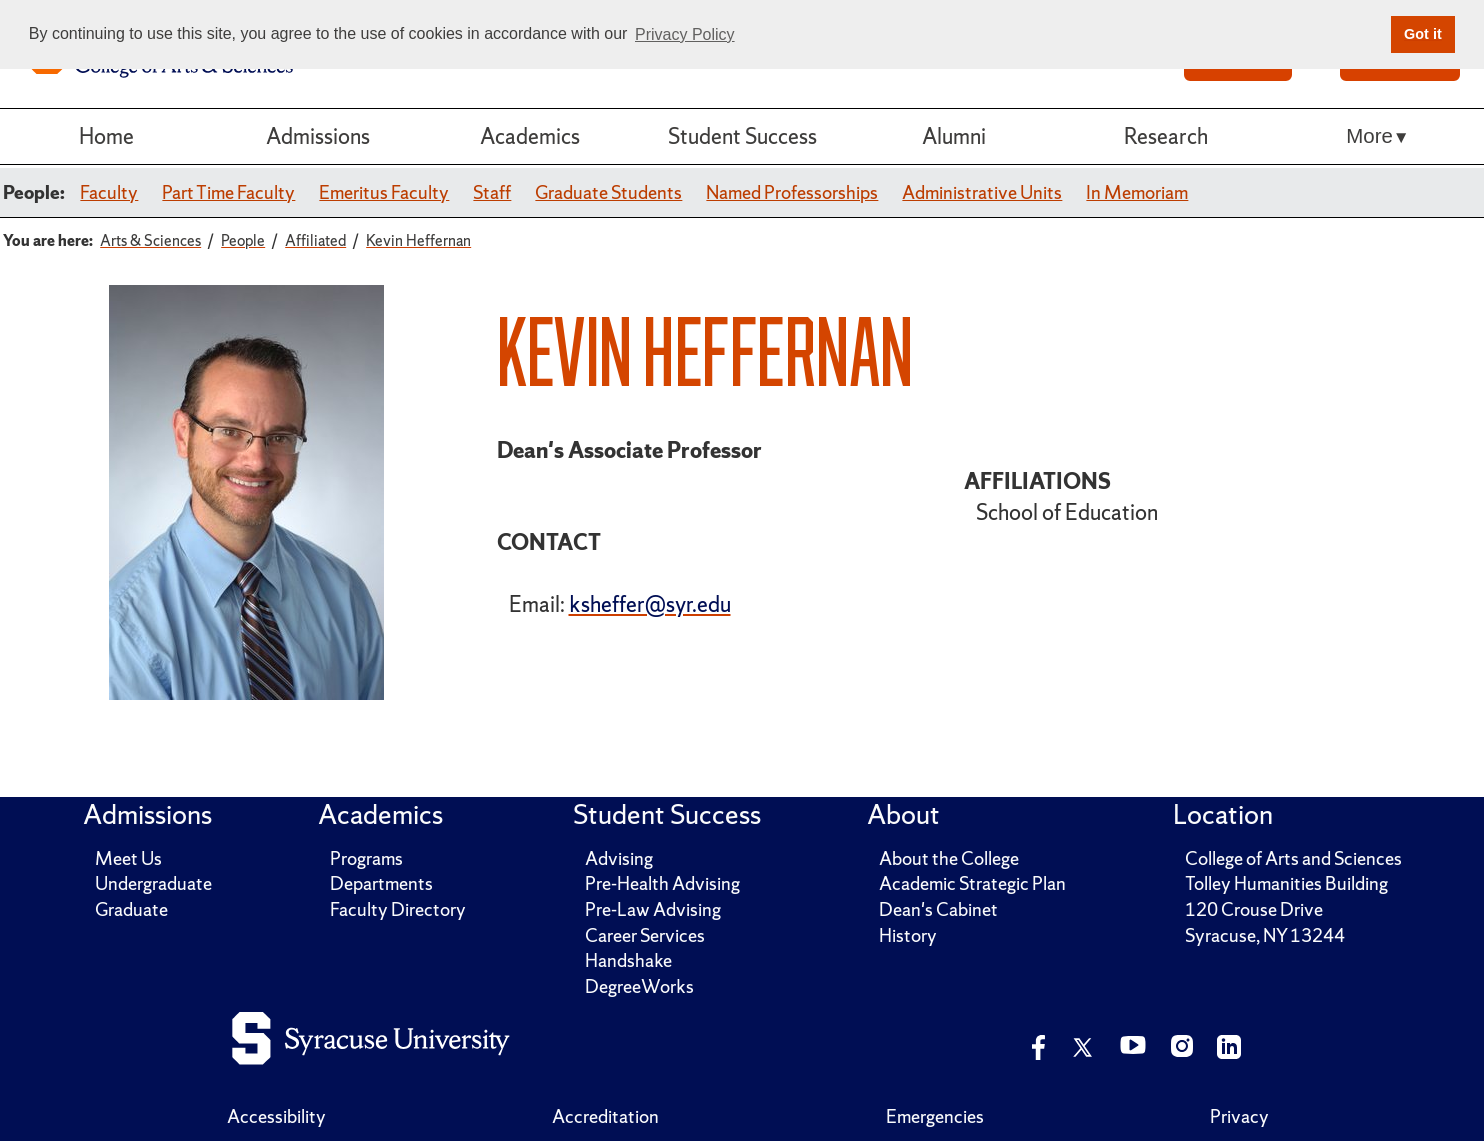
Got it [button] (1423, 34)
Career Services (645, 935)
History (908, 935)
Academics (530, 136)
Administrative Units (982, 192)
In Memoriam (1137, 192)
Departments (381, 883)
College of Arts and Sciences (1293, 858)
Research (1166, 136)
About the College (949, 858)
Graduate (131, 909)
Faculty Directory (398, 909)
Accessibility (276, 1116)
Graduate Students (608, 192)
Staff (492, 192)
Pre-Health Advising (662, 883)
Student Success (742, 136)
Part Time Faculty (228, 192)
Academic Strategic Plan (972, 883)
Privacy (1239, 1116)
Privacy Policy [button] (685, 34)
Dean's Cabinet (938, 909)
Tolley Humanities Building (1286, 883)
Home (106, 136)
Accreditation (605, 1116)
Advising (619, 858)
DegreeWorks (639, 986)
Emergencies (935, 1116)
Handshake (628, 960)
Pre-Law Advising (653, 909)
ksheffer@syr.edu (650, 604)
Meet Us (128, 858)
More (1369, 135)
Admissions (318, 136)
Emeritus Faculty (384, 192)
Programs (366, 858)
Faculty (109, 192)
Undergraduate (153, 883)
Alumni (954, 136)
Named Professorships (792, 192)
